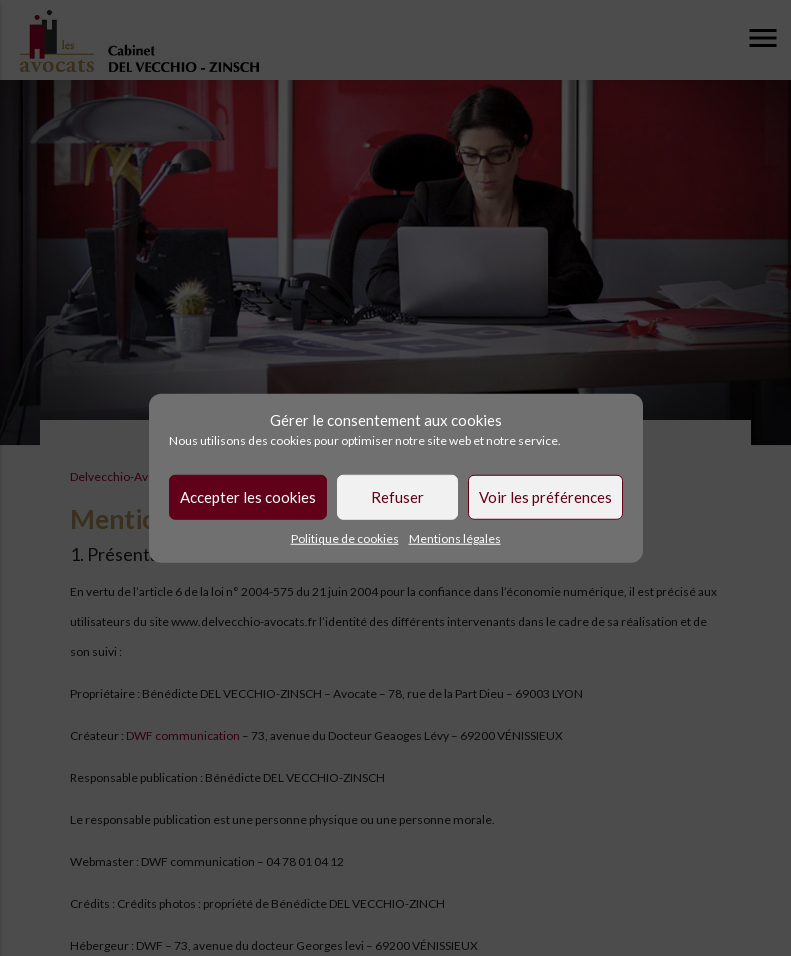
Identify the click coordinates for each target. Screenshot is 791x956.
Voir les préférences (545, 497)
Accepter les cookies (248, 497)
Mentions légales (455, 537)
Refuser (397, 497)
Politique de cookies (345, 537)
